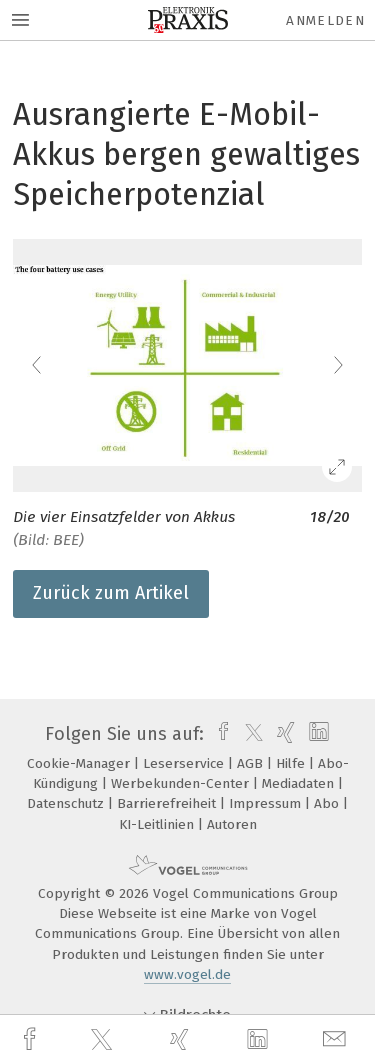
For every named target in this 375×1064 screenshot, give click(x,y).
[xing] (182, 1039)
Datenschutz (67, 803)
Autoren (232, 824)
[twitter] (104, 1040)
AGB (252, 763)
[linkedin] (260, 1040)
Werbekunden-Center (182, 783)
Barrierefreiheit (168, 803)
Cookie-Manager (80, 763)
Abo (328, 803)
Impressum (267, 803)
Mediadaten (300, 783)
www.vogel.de (187, 974)
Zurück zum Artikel (111, 593)
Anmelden (325, 20)
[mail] (337, 1039)
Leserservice (185, 763)
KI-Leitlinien (158, 824)
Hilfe (292, 763)
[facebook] (32, 1039)
